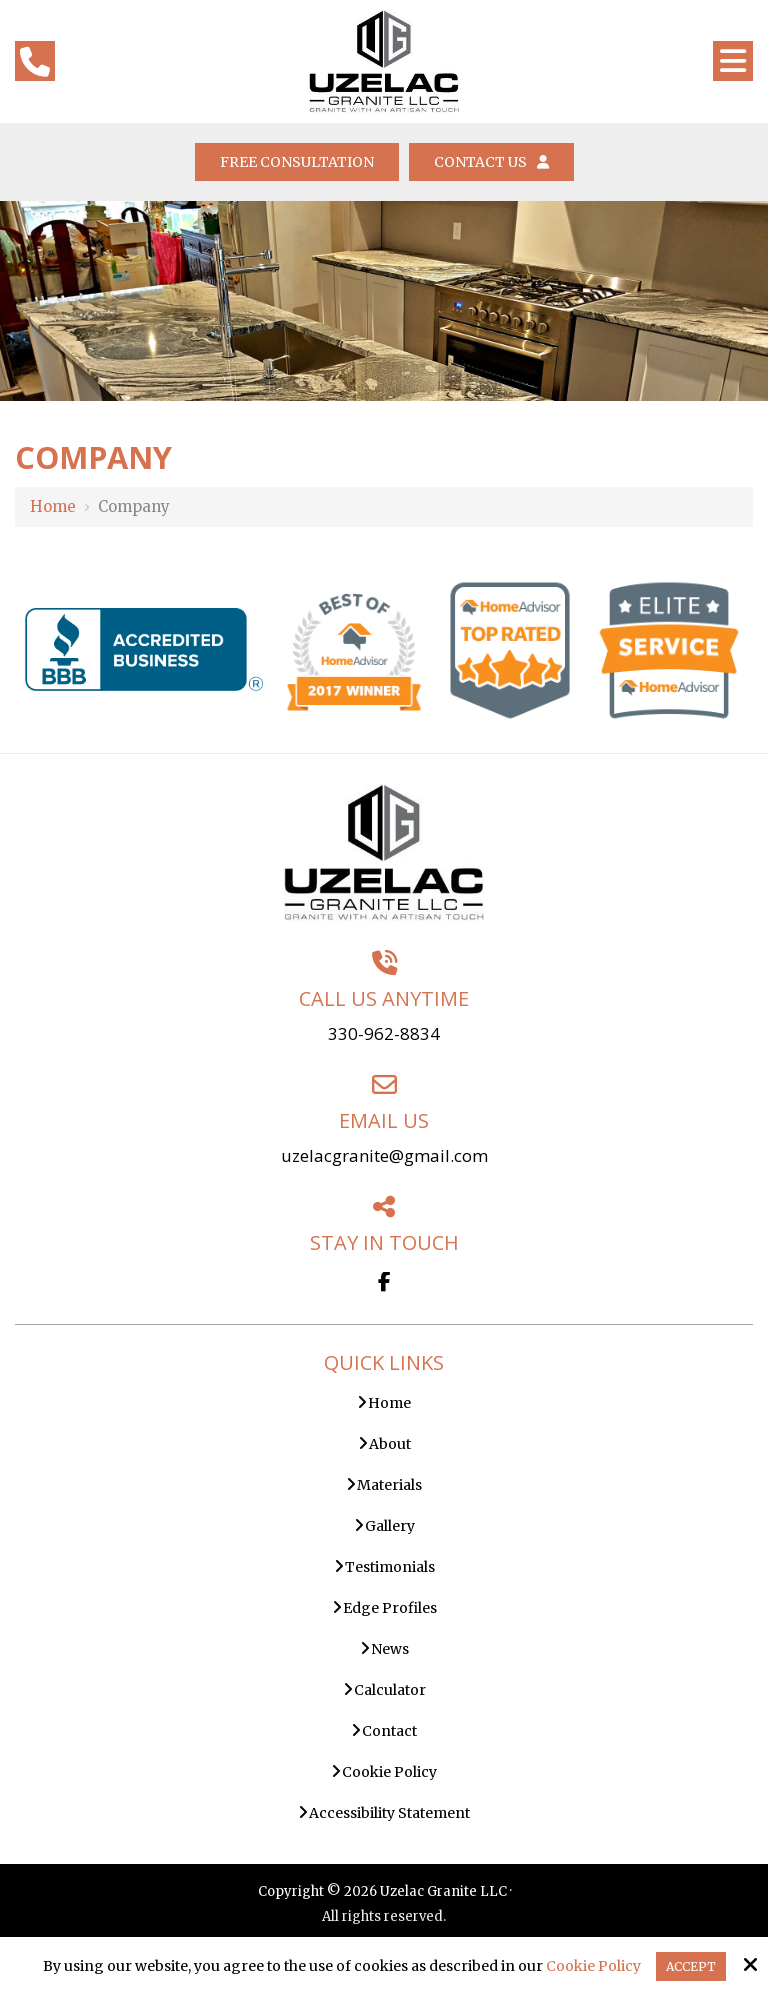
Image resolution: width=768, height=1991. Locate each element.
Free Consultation (297, 162)
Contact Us (491, 162)
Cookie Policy (593, 1966)
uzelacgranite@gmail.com (384, 1155)
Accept (691, 1966)
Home (53, 506)
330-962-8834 (384, 1033)
